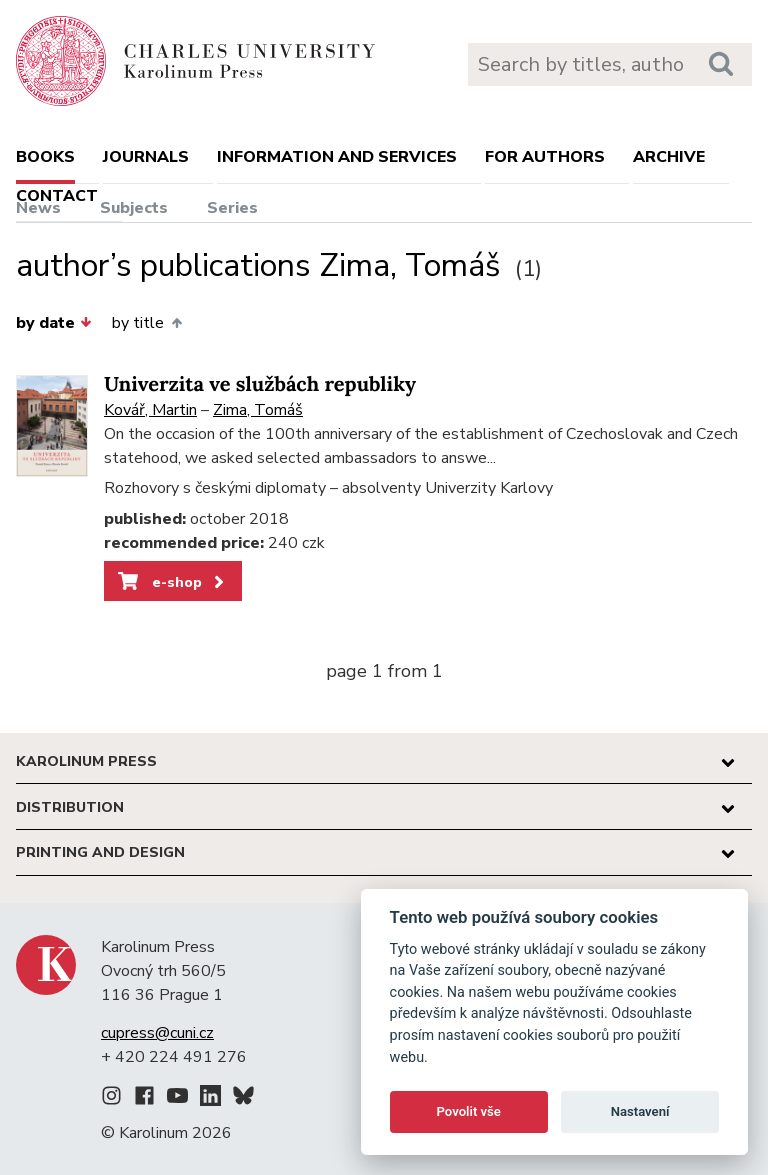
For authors (545, 157)
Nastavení (640, 1111)
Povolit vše (469, 1111)
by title (146, 323)
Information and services (337, 157)
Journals (146, 157)
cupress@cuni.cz (157, 1033)
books (45, 157)
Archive (669, 157)
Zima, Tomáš (258, 410)
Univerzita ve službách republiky (260, 384)
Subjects (134, 208)
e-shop (172, 582)
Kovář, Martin (150, 410)
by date (54, 323)
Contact (57, 196)
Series (232, 208)
